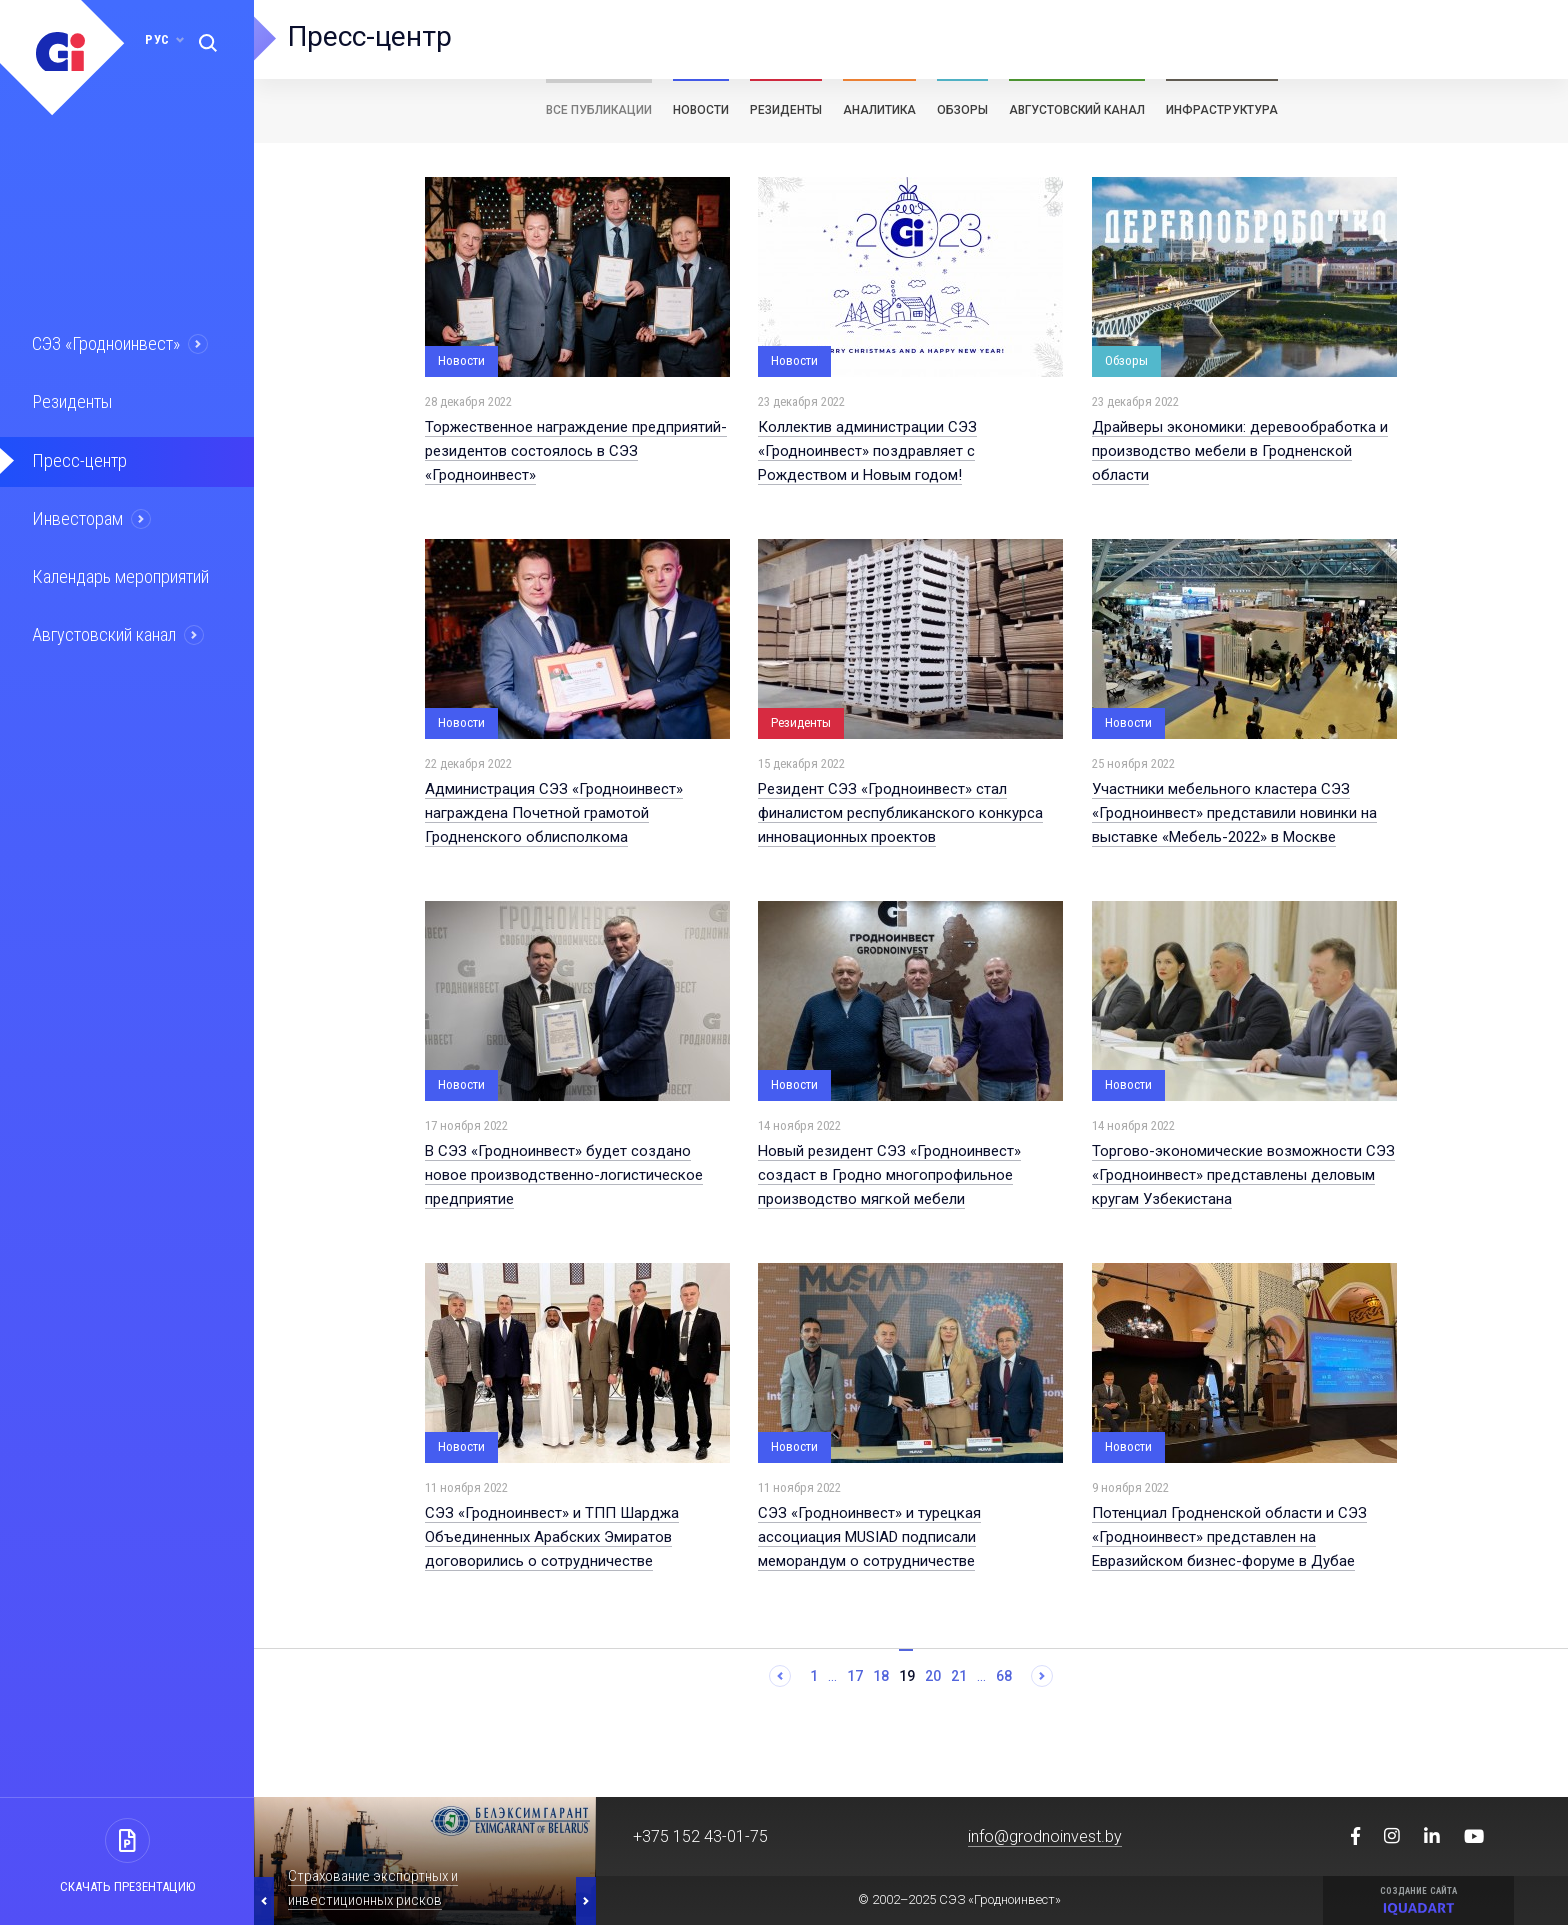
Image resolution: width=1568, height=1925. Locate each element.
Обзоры (962, 110)
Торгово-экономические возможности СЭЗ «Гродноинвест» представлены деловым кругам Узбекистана (1243, 1175)
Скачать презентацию (127, 1886)
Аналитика (879, 110)
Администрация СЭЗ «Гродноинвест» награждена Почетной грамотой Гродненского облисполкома (554, 813)
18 (881, 1676)
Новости (701, 110)
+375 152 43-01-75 (700, 1836)
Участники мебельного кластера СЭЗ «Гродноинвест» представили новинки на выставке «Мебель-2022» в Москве (1234, 813)
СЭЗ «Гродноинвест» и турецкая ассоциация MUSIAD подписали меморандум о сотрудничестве (869, 1537)
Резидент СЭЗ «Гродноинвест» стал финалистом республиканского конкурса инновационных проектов (900, 813)
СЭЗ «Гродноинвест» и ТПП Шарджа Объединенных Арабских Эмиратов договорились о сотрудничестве (552, 1537)
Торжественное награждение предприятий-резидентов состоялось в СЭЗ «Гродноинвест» (576, 451)
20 (933, 1676)
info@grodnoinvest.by (1045, 1836)
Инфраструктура (1222, 110)
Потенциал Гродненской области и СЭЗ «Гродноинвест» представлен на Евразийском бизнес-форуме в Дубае (1229, 1537)
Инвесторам (77, 515)
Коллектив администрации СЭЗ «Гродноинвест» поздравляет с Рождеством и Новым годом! (867, 451)
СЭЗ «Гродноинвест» (106, 344)
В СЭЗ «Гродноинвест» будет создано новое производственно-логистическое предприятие (564, 1175)
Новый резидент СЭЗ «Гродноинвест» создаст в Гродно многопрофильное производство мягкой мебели (889, 1175)
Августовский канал (104, 629)
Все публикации (599, 110)
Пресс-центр (78, 458)
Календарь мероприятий (119, 572)
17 (855, 1676)
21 (959, 1676)
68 (1004, 1676)
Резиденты (72, 401)
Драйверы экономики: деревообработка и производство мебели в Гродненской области (1240, 451)
